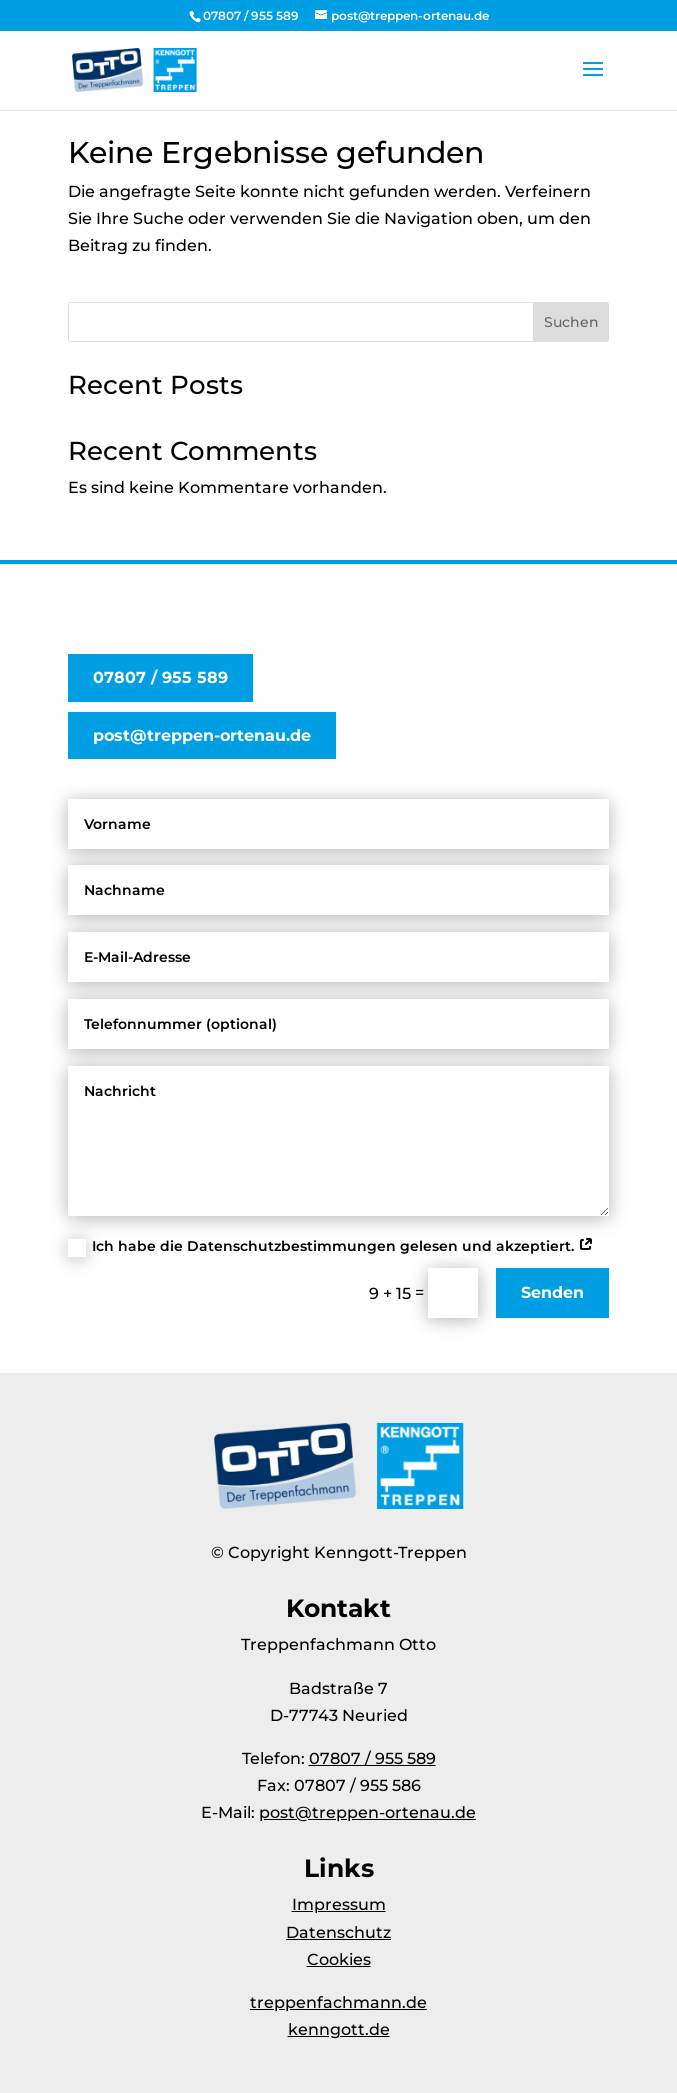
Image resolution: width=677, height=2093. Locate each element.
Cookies (339, 1959)
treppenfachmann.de (338, 2002)
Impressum (339, 1904)
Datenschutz (338, 1932)
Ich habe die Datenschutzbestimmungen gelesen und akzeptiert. (331, 1246)
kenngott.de (339, 2029)
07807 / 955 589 (160, 677)
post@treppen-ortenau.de (202, 735)
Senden (552, 1292)
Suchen (571, 322)
